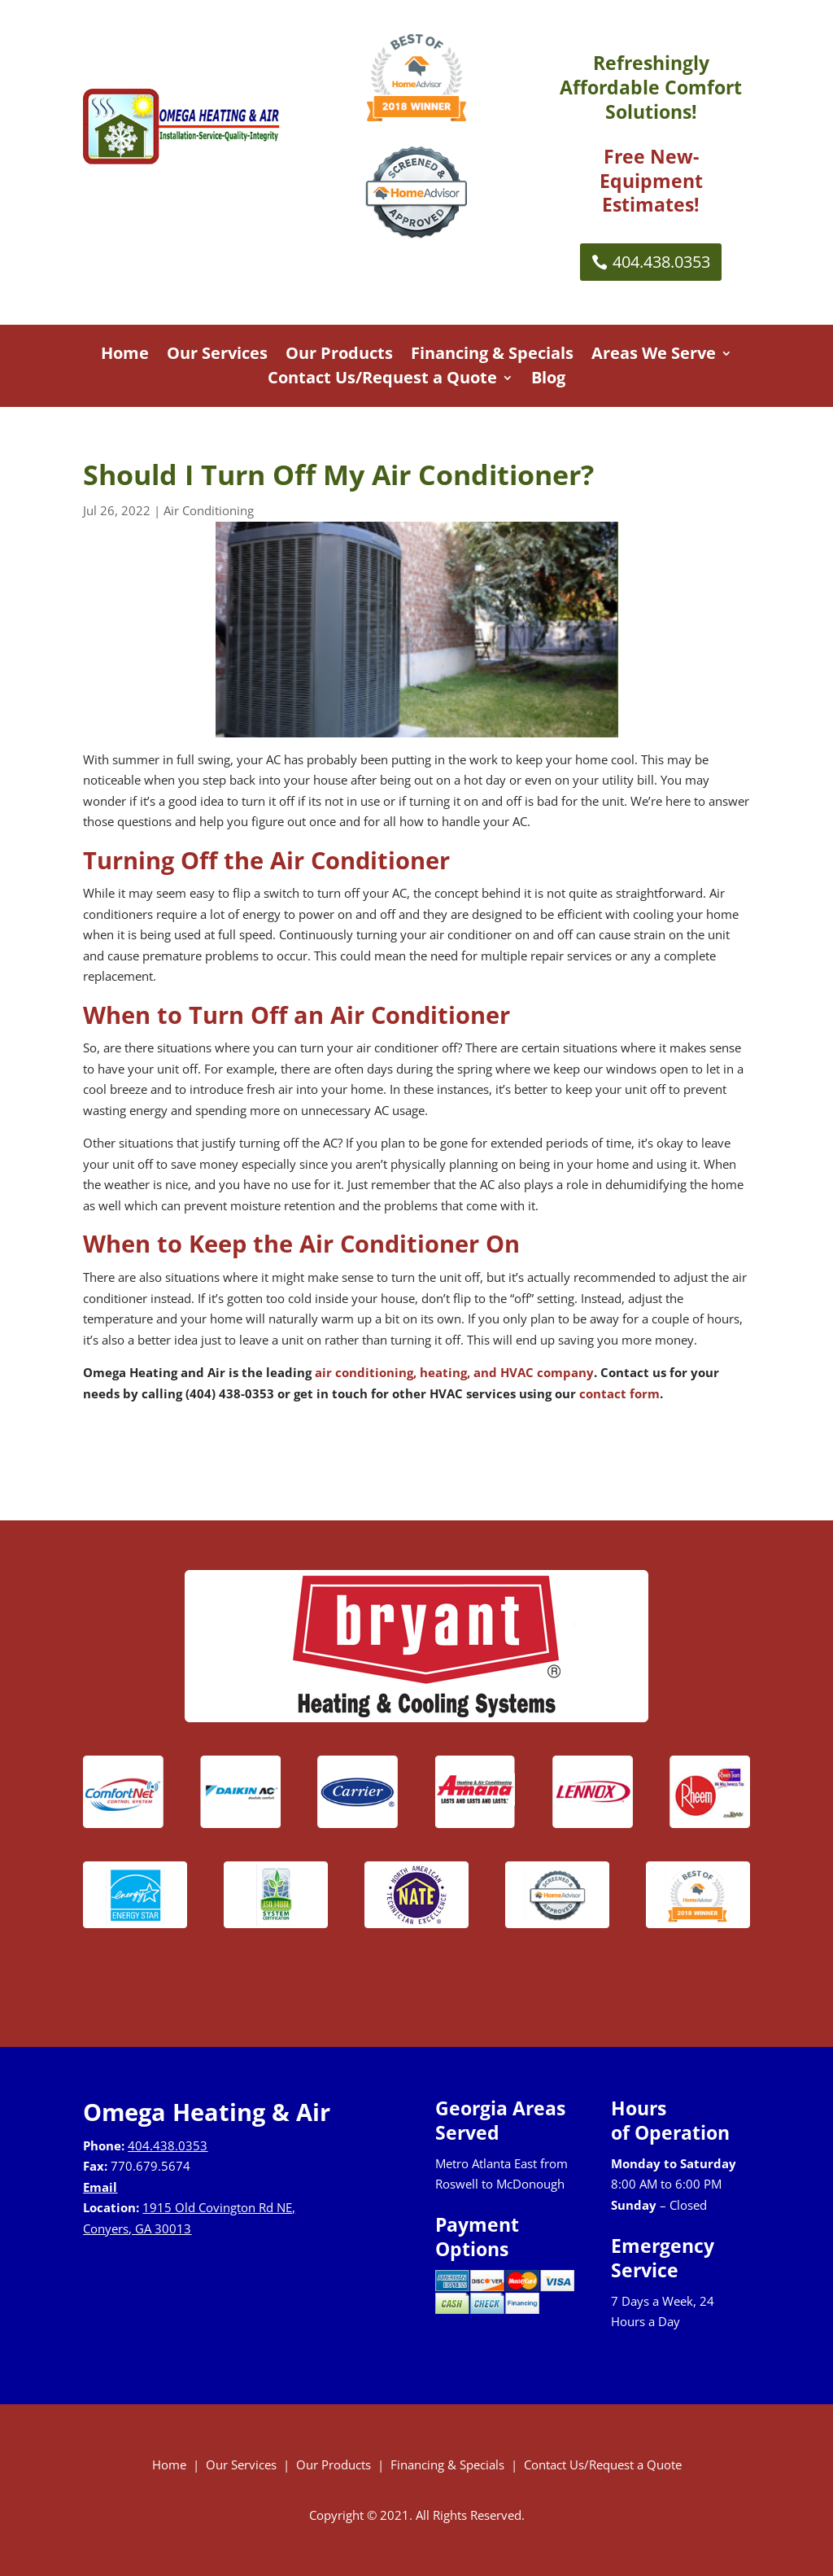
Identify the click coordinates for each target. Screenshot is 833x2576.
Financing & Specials (492, 356)
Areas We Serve (653, 356)
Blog (548, 380)
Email (100, 2187)
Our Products (339, 356)
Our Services (217, 356)
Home (125, 356)
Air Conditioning (209, 510)
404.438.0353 (661, 262)
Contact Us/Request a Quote (382, 380)
